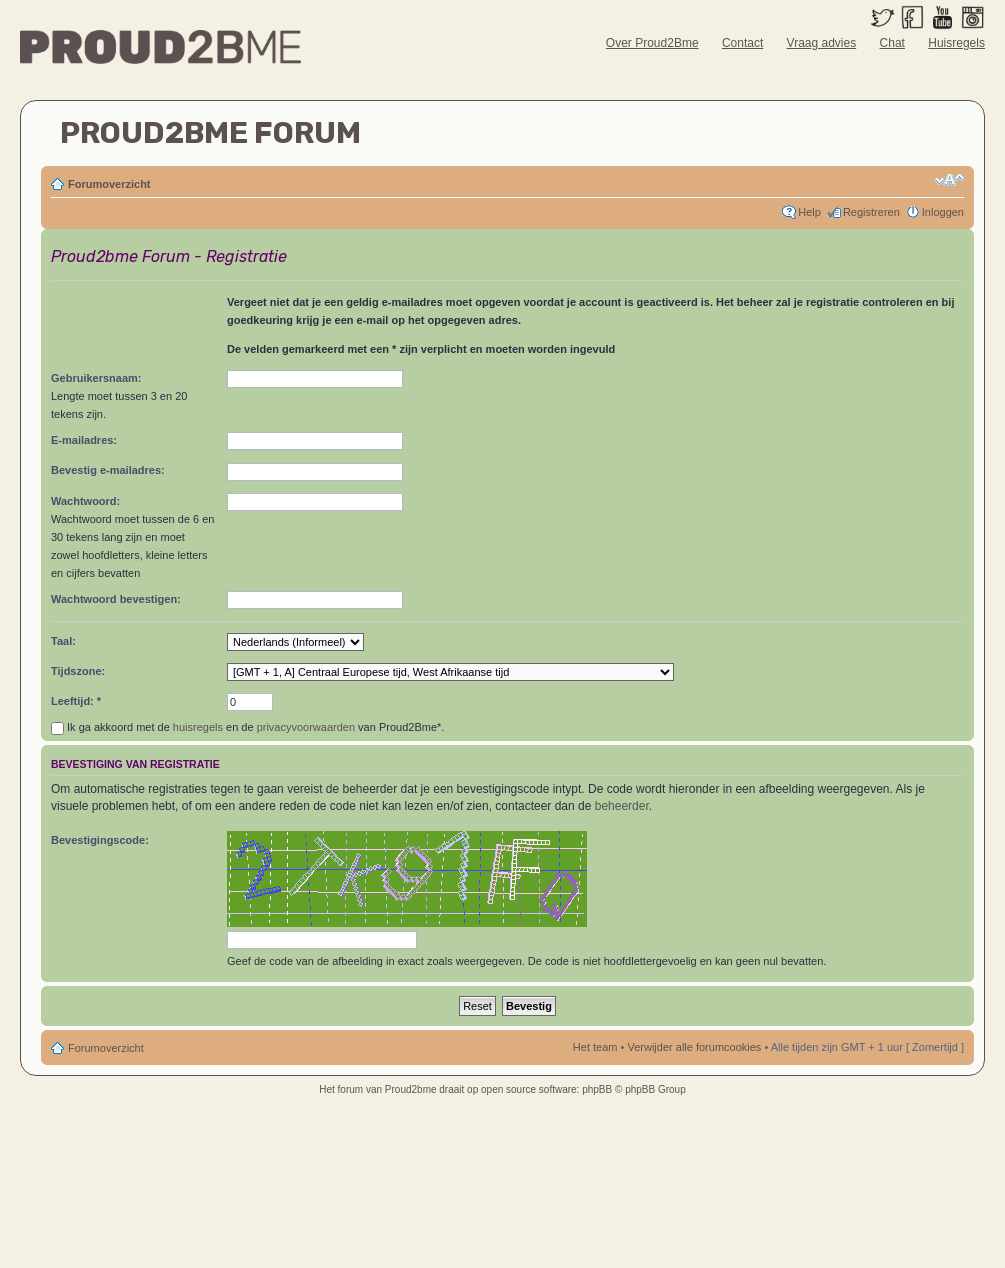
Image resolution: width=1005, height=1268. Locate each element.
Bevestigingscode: (100, 840)
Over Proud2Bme (652, 43)
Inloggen (943, 212)
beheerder (622, 806)
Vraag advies (822, 43)
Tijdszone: (78, 671)
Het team (595, 1047)
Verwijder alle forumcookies (694, 1047)
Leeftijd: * (76, 701)
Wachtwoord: (85, 501)
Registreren (871, 212)
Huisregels (956, 43)
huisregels (198, 727)
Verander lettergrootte (949, 180)
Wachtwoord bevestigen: (116, 599)
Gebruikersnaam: (96, 378)
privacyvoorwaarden (306, 727)
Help (809, 212)
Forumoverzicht (109, 184)
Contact (742, 43)
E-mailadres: (84, 440)
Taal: (63, 641)
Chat (892, 43)
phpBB (597, 1089)
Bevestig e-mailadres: (108, 470)
